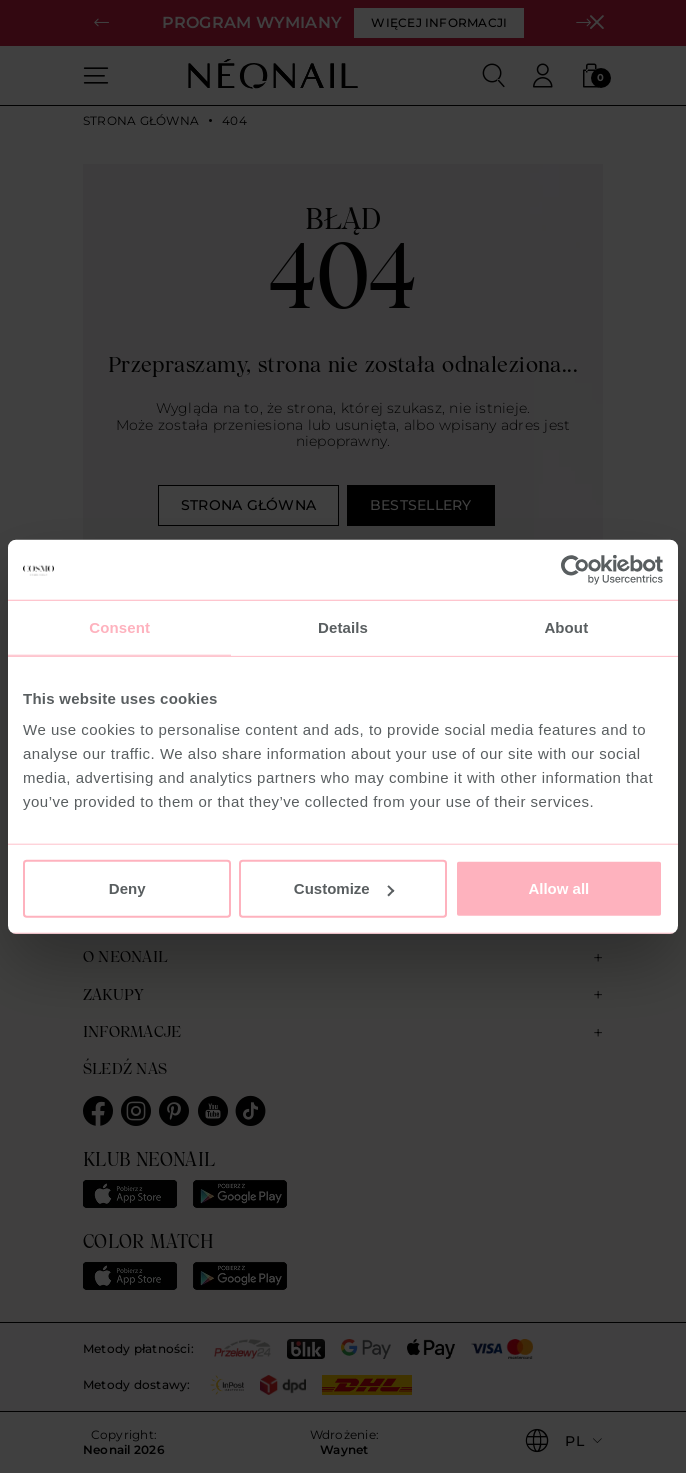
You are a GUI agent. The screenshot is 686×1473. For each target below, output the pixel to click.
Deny (127, 888)
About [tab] (566, 626)
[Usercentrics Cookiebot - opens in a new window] (575, 569)
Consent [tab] (119, 626)
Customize (344, 888)
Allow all (558, 888)
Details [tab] (343, 626)
